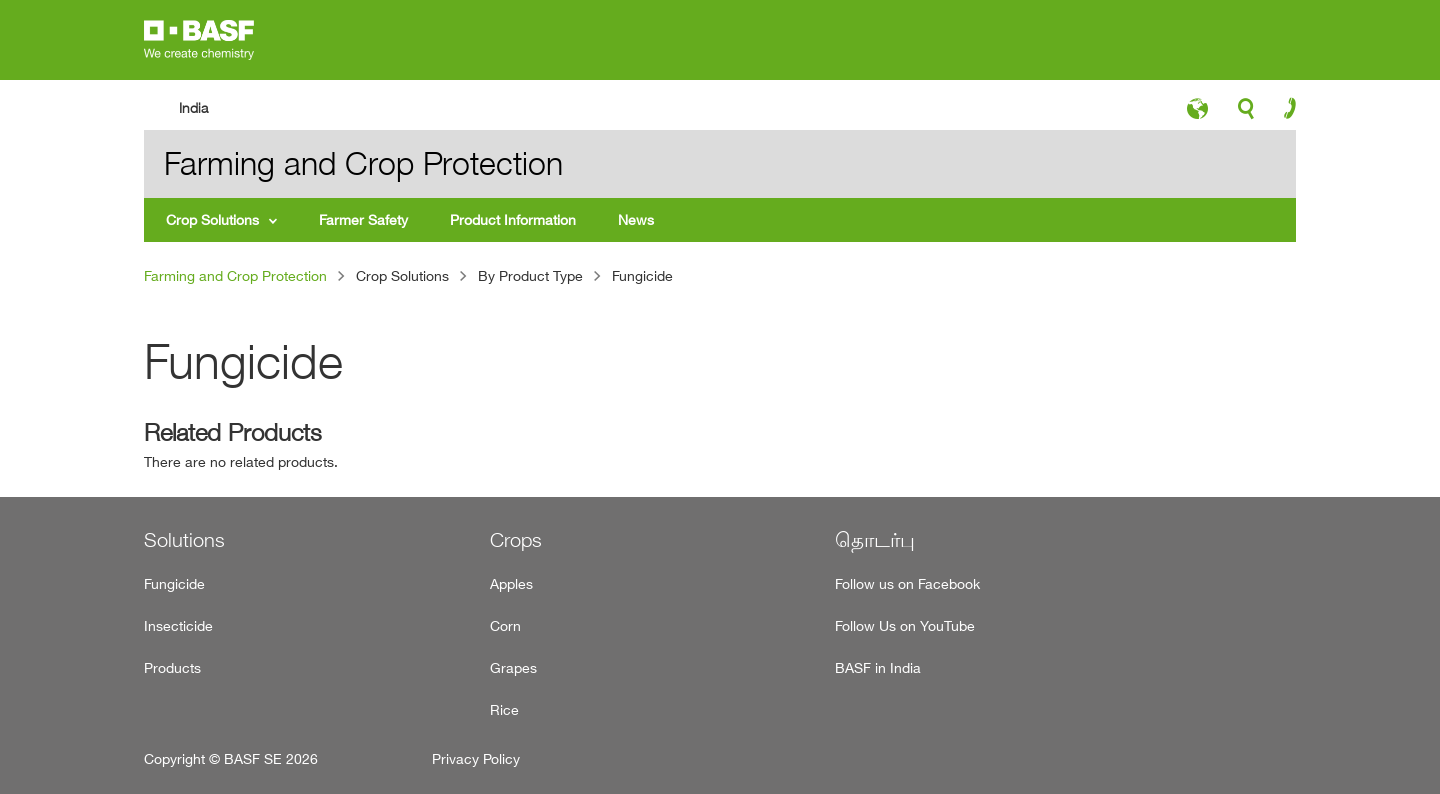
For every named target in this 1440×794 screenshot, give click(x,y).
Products (172, 667)
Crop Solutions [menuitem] (212, 219)
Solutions (184, 540)
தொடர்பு (875, 540)
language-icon (1197, 114)
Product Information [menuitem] (513, 219)
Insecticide (178, 625)
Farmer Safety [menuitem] (363, 219)
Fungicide (174, 583)
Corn (505, 625)
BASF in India (878, 667)
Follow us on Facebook (907, 583)
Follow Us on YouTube (905, 625)
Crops (516, 540)
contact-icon (1283, 113)
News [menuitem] (636, 219)
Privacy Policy (476, 758)
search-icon (1246, 114)
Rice (504, 709)
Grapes (513, 667)
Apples (511, 583)
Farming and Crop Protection (235, 275)
